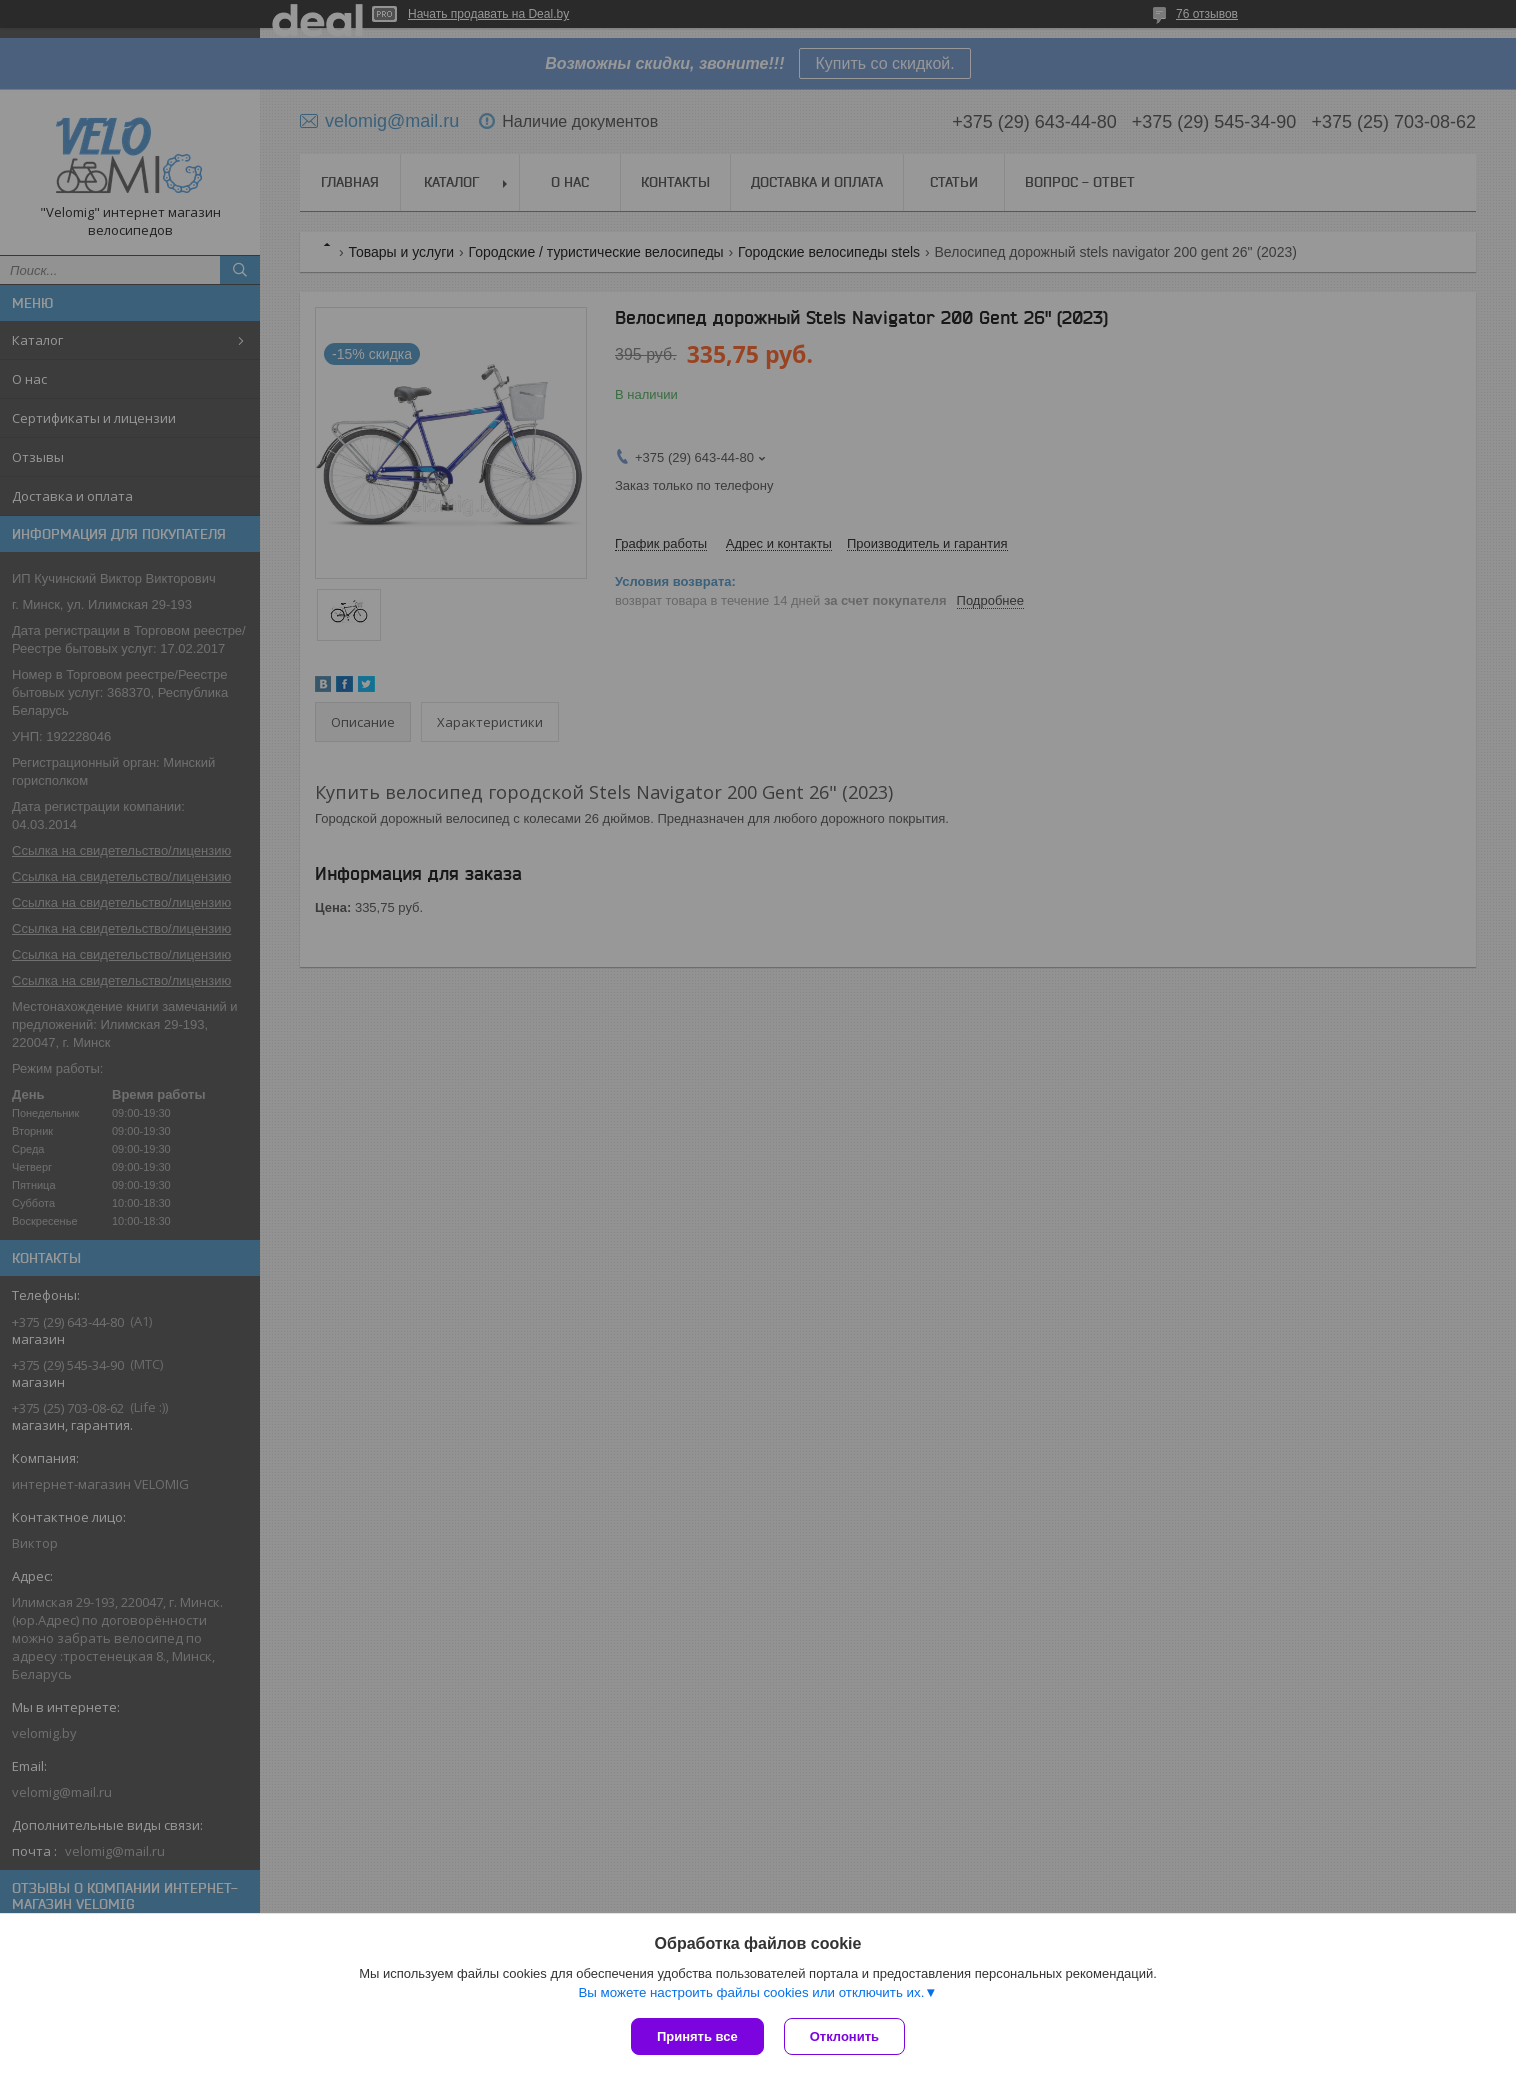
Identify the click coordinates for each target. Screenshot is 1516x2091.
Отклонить (844, 2036)
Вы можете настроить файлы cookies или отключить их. (751, 1992)
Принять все (697, 2036)
